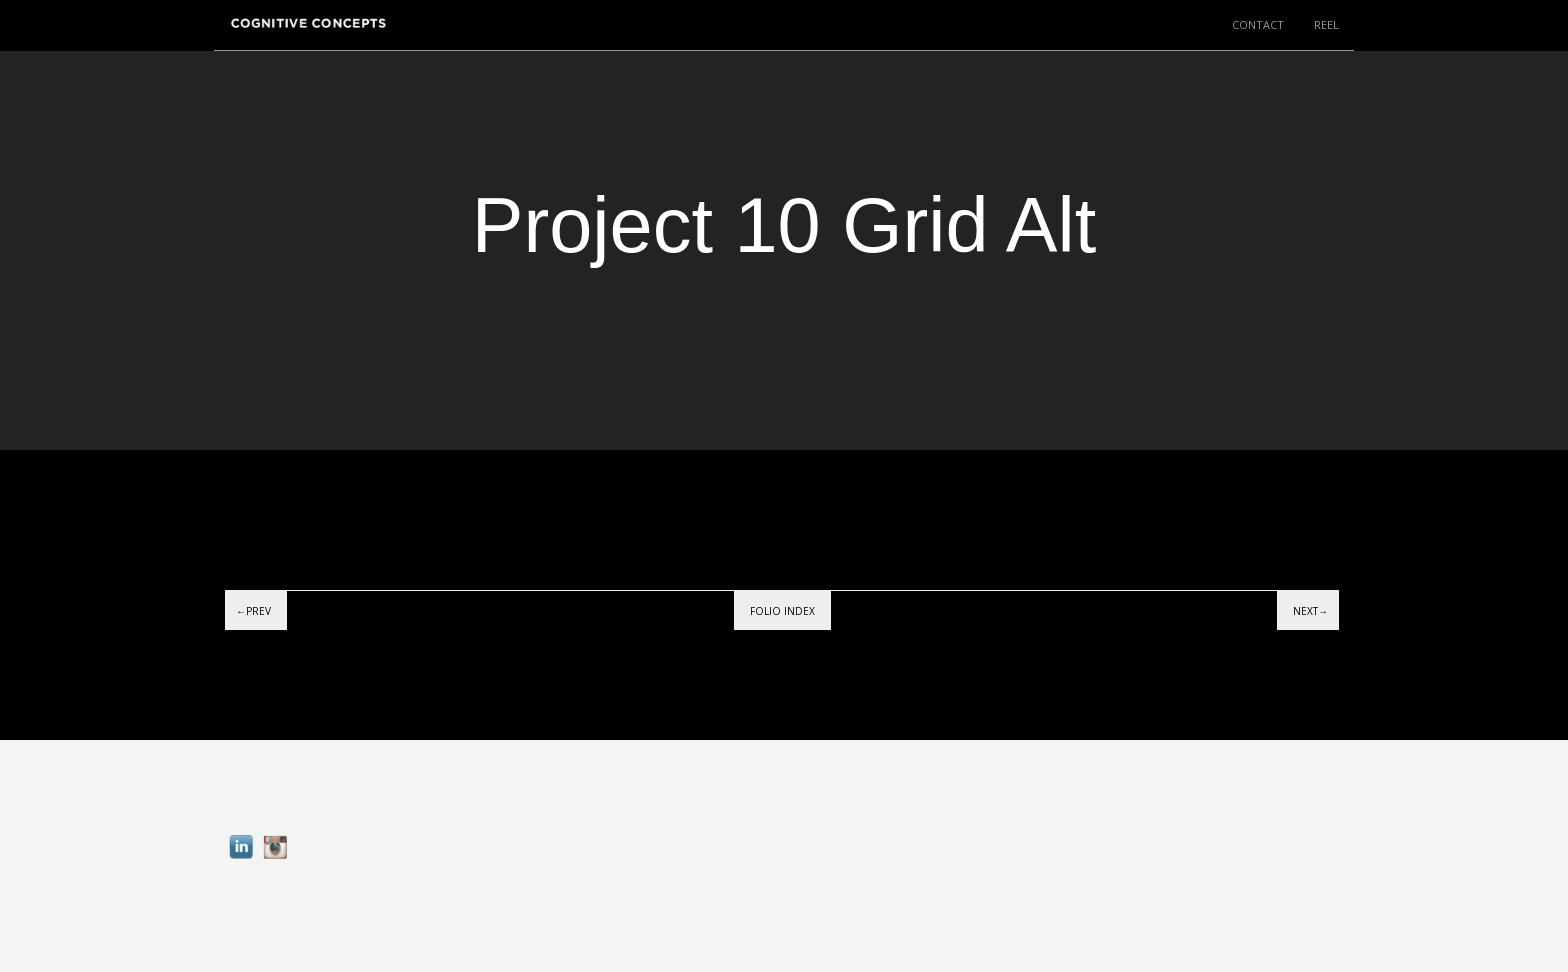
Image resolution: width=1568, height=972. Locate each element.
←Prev (253, 611)
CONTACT (1258, 24)
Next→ (1310, 611)
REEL (1326, 24)
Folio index (782, 611)
